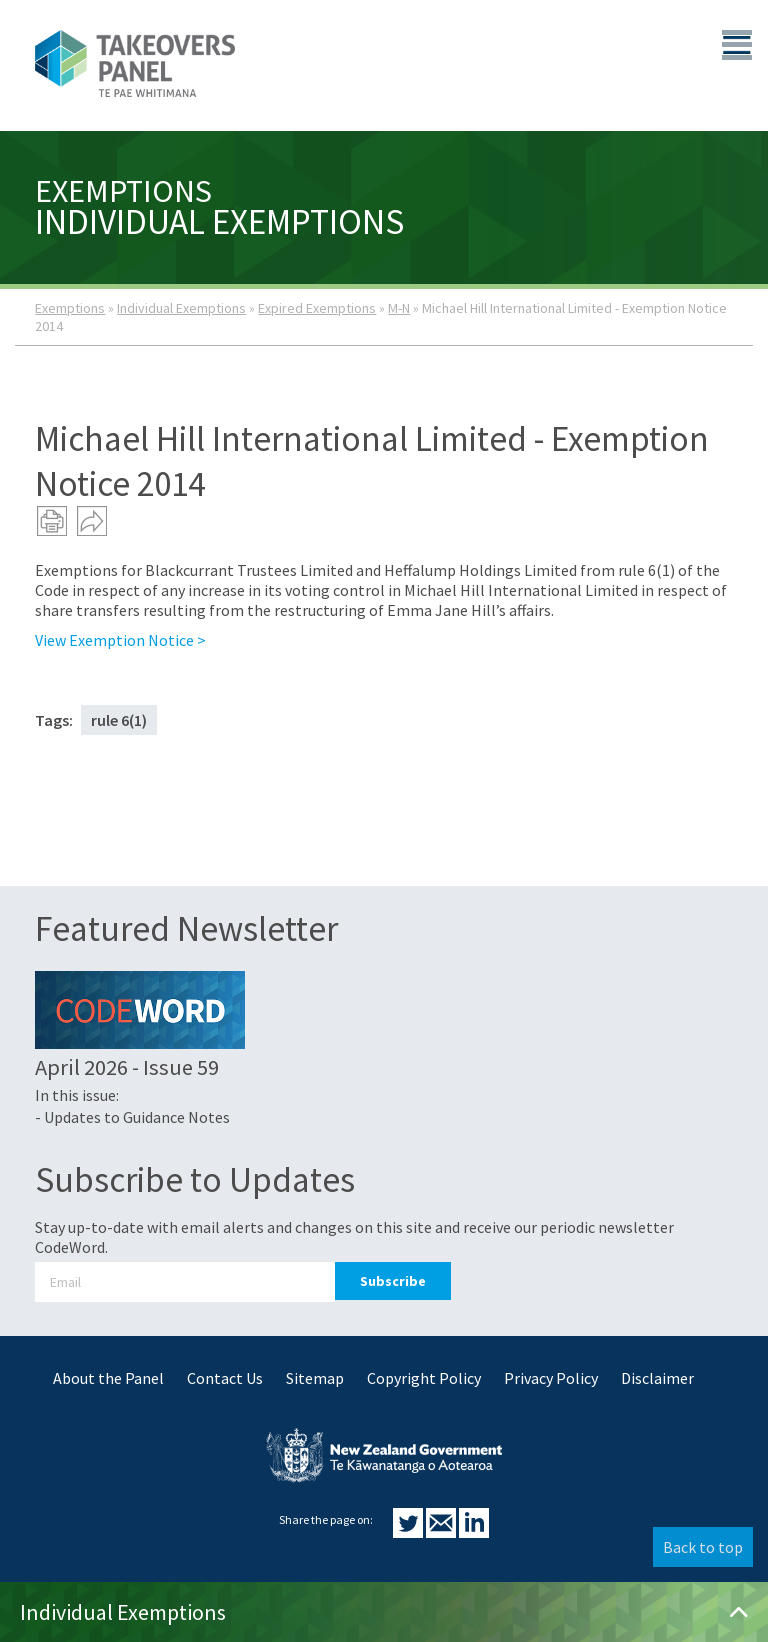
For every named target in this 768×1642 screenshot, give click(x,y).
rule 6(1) (119, 720)
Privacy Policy (551, 1378)
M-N (399, 308)
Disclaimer (657, 1378)
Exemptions (70, 308)
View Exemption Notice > (120, 640)
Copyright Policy (424, 1378)
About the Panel (108, 1378)
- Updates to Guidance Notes (132, 1117)
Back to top (703, 1547)
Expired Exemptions (317, 308)
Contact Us (225, 1378)
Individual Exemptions (181, 308)
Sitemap (315, 1378)
